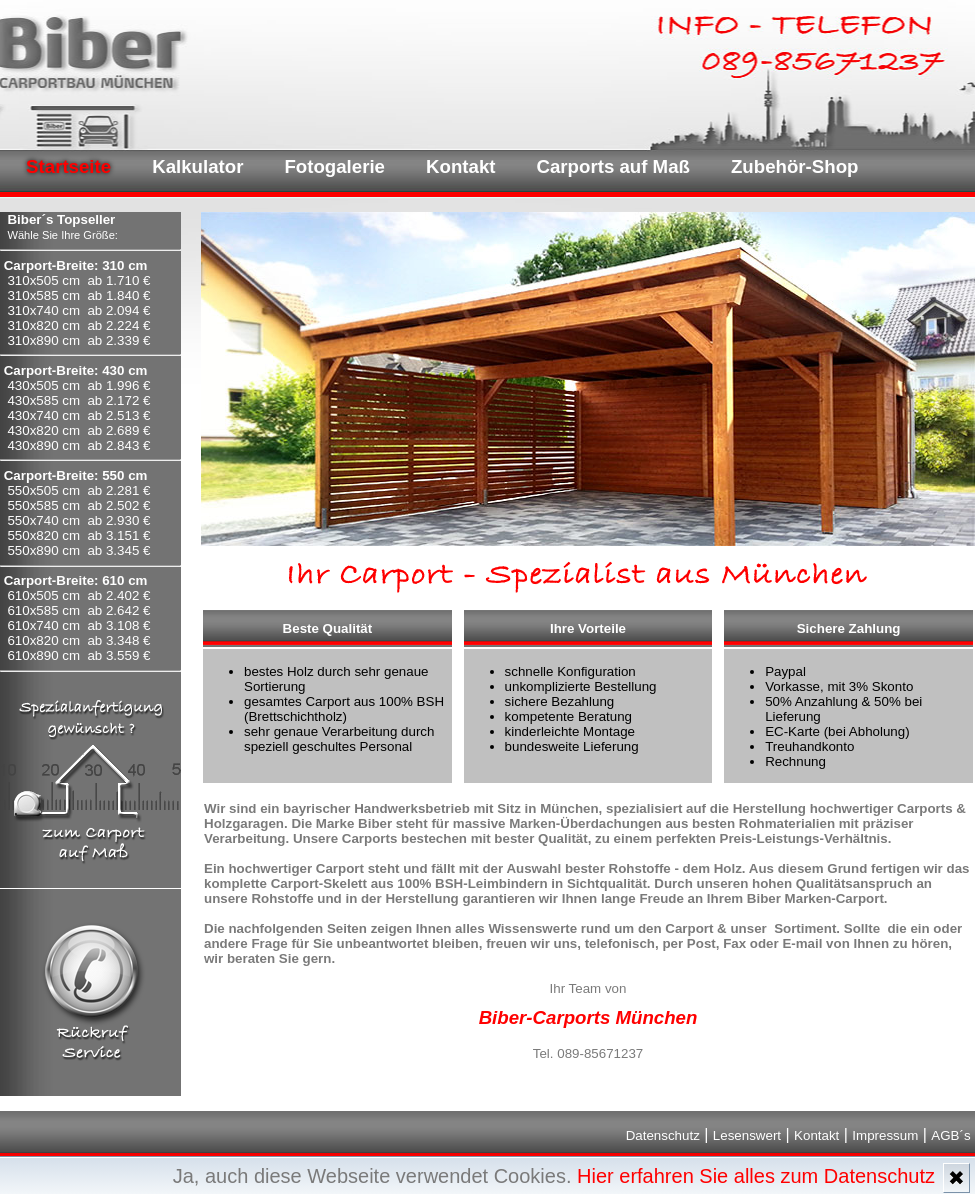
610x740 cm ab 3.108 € (78, 625)
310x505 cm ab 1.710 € (78, 280)
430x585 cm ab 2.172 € (78, 400)
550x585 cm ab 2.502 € (78, 505)
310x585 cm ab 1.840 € (78, 295)
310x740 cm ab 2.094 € (78, 310)
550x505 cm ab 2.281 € (78, 490)
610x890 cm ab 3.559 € (78, 655)
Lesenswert (747, 1135)
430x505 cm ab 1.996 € (78, 385)
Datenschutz (663, 1135)
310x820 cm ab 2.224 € (78, 325)
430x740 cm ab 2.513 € (78, 415)
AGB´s (950, 1135)
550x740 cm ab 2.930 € (78, 520)
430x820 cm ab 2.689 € (78, 430)
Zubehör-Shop (794, 166)
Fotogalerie (334, 166)
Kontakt (460, 166)
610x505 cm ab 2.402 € (78, 595)
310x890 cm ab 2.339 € (78, 340)
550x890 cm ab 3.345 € (78, 550)
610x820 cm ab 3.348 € (78, 640)
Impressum (885, 1135)
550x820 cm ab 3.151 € (78, 535)
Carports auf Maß (613, 166)
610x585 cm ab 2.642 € (78, 610)
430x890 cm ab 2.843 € (78, 445)
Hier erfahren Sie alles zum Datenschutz (756, 1176)
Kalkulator (197, 166)
